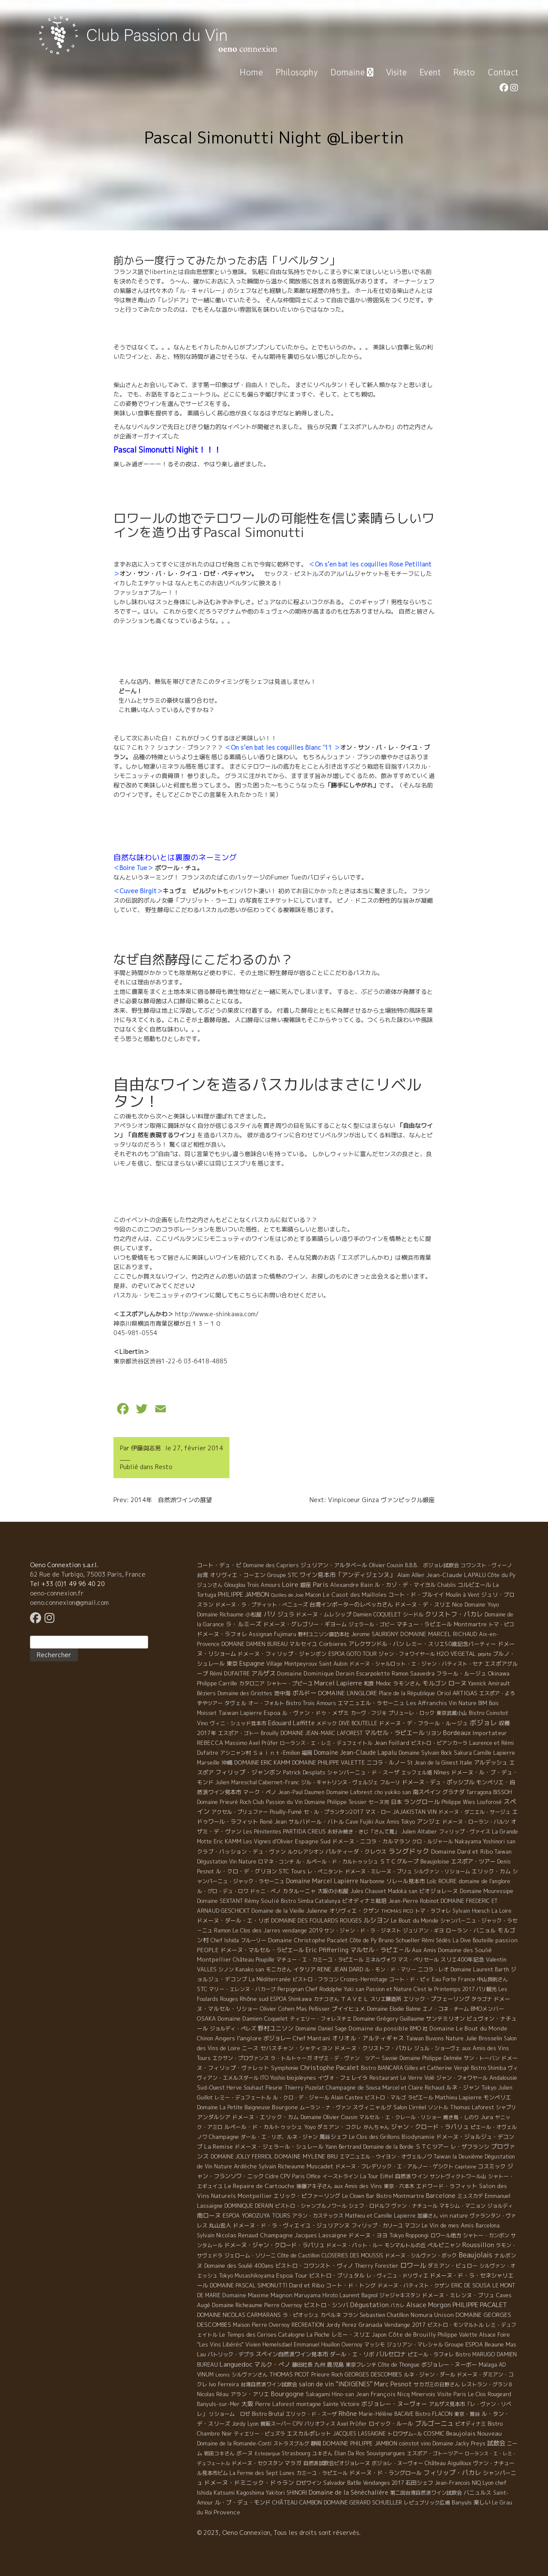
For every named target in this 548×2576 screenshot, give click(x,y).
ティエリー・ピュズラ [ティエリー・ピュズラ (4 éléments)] (259, 2433)
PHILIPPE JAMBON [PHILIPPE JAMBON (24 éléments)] (243, 1594)
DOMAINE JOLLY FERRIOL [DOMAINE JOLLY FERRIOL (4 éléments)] (242, 2156)
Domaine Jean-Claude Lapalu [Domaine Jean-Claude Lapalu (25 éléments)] (355, 1752)
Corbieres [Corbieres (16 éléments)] (333, 1644)
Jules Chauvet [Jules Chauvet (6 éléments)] (368, 1891)
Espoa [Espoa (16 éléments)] (272, 1713)
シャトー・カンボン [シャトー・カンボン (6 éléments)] (486, 2235)
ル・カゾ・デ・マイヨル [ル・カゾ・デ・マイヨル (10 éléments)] (405, 1585)
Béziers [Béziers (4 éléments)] (206, 1693)
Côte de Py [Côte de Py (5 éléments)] (363, 1940)
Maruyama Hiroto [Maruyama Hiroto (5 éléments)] (316, 2295)
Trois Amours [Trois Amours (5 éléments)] (263, 1585)
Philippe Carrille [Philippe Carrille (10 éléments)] (217, 1683)
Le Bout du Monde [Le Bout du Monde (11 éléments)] (414, 1920)
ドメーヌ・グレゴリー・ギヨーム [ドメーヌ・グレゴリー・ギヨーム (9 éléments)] (305, 1624)
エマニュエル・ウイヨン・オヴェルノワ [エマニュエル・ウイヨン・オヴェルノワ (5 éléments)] (386, 2156)
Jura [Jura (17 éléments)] (487, 2117)
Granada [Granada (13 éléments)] (370, 2325)
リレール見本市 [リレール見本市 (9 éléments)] (405, 1881)
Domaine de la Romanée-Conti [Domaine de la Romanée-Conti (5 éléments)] (234, 2443)
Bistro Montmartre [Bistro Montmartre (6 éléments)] (400, 2196)
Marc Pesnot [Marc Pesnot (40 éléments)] (393, 2383)
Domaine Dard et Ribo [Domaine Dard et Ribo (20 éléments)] (462, 1851)
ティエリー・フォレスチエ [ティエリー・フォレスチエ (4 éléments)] (320, 2018)
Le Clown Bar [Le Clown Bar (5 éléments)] (358, 2196)
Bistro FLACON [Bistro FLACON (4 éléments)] (434, 2414)
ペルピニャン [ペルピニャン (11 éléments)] (444, 2245)
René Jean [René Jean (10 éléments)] (273, 1821)
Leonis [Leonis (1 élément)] (222, 2374)
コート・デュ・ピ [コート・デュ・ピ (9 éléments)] (219, 1565)
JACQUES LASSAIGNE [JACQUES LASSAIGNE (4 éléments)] (359, 2433)
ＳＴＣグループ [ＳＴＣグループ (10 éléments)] (399, 1861)
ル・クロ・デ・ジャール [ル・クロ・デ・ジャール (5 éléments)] (301, 2097)
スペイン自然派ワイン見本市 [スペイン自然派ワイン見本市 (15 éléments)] (292, 2354)
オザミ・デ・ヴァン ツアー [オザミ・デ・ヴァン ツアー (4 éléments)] (346, 2058)
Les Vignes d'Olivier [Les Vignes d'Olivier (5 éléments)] (268, 1841)
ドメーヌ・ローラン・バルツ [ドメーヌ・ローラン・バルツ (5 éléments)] (475, 1821)
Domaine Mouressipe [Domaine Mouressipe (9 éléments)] (486, 1891)
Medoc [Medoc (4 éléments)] (383, 1683)
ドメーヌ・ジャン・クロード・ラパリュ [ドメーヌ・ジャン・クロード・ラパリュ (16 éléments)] (274, 2245)
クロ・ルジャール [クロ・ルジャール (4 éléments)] (432, 1841)
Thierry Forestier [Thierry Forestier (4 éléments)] (377, 2265)
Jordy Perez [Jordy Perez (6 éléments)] (341, 2325)
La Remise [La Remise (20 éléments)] (218, 2146)
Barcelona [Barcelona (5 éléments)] (488, 2225)
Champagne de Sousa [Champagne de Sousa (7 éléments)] (353, 2087)
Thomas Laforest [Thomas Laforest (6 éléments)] (472, 2107)
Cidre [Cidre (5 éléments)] (272, 2176)
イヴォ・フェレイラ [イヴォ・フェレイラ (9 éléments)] (343, 2077)
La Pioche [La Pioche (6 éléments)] (318, 2334)
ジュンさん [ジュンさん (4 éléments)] (210, 1585)
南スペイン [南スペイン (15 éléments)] (427, 1792)
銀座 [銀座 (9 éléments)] (305, 1585)
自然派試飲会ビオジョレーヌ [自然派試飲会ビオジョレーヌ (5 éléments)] (336, 2463)
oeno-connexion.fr (56, 1593)
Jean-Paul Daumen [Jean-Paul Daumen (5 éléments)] (301, 1792)
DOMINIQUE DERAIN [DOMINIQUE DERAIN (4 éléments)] (248, 2205)
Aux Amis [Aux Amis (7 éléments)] (424, 1950)
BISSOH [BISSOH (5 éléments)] (502, 1792)
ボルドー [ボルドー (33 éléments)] (304, 1693)
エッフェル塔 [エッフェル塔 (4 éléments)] (416, 1772)
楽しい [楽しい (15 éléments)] (482, 2502)
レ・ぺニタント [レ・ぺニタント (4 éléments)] (325, 1871)
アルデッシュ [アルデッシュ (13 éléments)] (490, 1762)
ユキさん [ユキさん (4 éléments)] (322, 2453)
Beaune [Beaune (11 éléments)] (494, 2344)
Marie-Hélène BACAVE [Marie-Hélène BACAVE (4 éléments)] (386, 2414)
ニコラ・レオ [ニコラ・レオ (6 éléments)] (433, 1969)
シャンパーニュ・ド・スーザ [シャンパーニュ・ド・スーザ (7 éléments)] (363, 1772)
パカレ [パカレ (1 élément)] (397, 2305)
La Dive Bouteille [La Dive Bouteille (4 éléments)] (473, 1940)
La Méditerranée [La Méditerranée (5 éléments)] (270, 1979)
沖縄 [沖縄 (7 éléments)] (226, 1762)
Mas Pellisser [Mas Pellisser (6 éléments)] (313, 2008)
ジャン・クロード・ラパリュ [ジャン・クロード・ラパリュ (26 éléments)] (430, 2127)
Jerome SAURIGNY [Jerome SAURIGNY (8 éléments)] (375, 1634)
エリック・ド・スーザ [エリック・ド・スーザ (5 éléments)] (311, 2414)
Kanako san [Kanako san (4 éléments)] (249, 1969)
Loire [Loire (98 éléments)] (290, 1584)
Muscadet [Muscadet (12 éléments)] (320, 2166)
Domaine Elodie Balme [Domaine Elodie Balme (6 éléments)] (394, 2008)
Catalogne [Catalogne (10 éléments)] (291, 2334)
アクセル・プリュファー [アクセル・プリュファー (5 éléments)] (239, 1812)
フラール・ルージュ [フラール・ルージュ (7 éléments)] (461, 1673)
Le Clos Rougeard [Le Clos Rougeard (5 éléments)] (489, 2394)
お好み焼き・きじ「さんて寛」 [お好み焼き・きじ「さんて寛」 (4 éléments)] (363, 1831)
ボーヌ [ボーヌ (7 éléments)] (244, 2453)
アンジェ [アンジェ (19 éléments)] (429, 1821)
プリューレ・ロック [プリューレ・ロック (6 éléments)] (411, 1713)
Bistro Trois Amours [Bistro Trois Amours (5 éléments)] (311, 1703)
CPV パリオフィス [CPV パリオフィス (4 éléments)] (314, 2423)
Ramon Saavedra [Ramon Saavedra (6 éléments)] (413, 1673)
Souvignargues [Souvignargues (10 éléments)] (385, 2453)
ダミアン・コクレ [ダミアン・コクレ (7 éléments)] (339, 2127)
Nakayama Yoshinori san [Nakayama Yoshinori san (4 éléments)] (485, 1841)
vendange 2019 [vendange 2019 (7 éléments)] (302, 1930)
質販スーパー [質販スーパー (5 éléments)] (275, 2423)
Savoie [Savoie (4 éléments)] (390, 2058)
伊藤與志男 (146, 1448)
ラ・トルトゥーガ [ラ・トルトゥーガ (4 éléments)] (291, 2058)
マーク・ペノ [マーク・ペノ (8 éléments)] (260, 1792)
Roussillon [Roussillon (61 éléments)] (478, 2244)
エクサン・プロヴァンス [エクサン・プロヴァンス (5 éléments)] (240, 2058)
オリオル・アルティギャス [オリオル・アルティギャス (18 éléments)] (368, 2038)
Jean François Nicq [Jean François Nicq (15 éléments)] (383, 2394)
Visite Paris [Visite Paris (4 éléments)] (451, 2394)
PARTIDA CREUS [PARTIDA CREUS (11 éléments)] (304, 1831)
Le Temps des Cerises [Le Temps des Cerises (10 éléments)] (248, 2334)
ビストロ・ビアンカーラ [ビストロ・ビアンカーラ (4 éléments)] (439, 1743)
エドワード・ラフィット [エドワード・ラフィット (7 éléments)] (446, 2186)
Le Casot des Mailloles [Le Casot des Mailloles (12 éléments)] (355, 1594)
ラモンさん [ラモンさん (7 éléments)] (407, 1683)
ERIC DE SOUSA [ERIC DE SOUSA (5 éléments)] (471, 2285)
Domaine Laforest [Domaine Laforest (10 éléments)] (349, 1792)
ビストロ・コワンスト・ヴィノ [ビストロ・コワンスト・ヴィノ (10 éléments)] (314, 2265)
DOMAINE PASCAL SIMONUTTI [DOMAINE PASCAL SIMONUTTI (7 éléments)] (248, 2285)
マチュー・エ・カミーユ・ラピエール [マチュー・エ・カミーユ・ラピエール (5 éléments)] (319, 1959)
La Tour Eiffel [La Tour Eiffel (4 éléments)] (376, 2176)
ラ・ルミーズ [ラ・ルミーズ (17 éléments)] (244, 1624)
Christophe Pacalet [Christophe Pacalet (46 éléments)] (329, 2067)
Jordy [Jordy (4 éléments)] (239, 2423)
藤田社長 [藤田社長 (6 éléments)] (302, 2364)
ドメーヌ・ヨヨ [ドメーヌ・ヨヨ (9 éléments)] (367, 2235)
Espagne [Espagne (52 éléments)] (252, 1663)
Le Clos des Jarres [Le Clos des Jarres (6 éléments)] (256, 1930)
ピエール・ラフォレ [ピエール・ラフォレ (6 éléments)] (431, 2354)
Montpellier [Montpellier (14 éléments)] (214, 1959)
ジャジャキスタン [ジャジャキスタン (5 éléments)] (399, 2295)
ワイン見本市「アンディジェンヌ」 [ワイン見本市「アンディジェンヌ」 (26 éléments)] (348, 1575)
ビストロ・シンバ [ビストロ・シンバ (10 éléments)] (326, 2305)
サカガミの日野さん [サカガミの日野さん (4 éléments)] (437, 2384)
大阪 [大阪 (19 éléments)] (247, 2404)
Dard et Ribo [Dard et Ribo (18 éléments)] (306, 2285)
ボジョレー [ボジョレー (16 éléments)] (277, 2038)
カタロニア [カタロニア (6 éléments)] (252, 1683)
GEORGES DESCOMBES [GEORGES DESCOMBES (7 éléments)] (373, 2374)
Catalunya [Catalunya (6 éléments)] (327, 1901)
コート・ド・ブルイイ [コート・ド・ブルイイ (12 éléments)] (416, 1594)
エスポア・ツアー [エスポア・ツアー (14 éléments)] (473, 1861)
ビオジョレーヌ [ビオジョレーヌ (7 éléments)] (438, 1891)
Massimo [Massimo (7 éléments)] (236, 1743)
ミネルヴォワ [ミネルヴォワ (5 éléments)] (380, 1959)
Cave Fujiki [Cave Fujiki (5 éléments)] (359, 1821)
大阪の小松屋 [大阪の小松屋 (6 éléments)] (333, 1891)
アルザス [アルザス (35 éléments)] (263, 1673)
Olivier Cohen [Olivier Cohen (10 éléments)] (277, 2008)
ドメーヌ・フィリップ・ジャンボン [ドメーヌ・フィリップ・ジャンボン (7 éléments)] (282, 1654)
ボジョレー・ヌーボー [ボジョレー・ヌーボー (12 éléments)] (449, 2364)
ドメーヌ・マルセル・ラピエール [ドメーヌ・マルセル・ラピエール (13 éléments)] (262, 1950)
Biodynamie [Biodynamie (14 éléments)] (418, 2137)
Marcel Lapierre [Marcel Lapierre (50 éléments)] (338, 1683)
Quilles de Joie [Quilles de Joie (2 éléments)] (287, 1595)
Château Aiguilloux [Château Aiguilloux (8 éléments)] (448, 2463)
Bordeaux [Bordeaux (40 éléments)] (457, 1732)
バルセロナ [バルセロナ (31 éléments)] (391, 2354)
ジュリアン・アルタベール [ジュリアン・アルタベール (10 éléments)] (334, 1565)
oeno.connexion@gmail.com (69, 1602)
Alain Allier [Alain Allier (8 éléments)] (411, 1575)
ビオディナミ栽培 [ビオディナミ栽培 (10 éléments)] (364, 1901)
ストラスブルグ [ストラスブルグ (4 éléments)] (291, 2443)
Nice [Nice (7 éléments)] (457, 1604)
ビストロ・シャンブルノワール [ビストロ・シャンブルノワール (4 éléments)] (311, 2205)
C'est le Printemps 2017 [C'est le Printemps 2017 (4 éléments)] (444, 1989)
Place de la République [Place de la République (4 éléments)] (407, 1693)
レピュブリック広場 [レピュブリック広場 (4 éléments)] (427, 2502)
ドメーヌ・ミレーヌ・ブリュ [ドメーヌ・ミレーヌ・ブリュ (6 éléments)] (378, 1871)
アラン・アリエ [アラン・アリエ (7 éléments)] (249, 2394)
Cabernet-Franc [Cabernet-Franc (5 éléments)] (279, 1782)
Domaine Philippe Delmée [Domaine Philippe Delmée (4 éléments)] (430, 2058)
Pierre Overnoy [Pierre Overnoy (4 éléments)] (283, 2305)
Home (251, 72)
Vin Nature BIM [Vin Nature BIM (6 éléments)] (468, 1703)
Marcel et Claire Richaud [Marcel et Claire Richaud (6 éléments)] (413, 2087)
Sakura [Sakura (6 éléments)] (463, 1752)
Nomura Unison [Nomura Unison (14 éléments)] (432, 2315)
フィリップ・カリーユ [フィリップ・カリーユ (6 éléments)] (377, 2225)
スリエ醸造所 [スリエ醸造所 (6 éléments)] (385, 1999)
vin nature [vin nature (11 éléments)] (454, 2215)
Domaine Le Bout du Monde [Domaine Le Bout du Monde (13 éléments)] (468, 2028)
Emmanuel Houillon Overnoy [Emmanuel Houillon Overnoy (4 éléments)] (328, 2344)
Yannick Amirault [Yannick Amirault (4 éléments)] (489, 1683)
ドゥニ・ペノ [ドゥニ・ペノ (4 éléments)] (265, 1891)
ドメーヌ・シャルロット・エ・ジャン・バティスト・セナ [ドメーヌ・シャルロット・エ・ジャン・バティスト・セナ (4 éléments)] (416, 1663)
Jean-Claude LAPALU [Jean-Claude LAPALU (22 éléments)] (456, 1575)
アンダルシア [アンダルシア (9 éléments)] (213, 2117)
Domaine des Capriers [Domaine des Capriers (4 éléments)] (271, 1565)
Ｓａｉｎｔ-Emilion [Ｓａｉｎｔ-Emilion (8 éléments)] (276, 1752)
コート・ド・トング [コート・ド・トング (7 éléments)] (351, 2285)
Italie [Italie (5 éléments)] (466, 1762)
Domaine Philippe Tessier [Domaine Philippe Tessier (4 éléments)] (335, 1802)
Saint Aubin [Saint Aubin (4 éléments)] (333, 1663)
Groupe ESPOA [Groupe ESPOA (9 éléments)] (464, 2344)
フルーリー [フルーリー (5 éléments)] (253, 1940)
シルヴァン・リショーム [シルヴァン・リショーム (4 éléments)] (442, 1871)
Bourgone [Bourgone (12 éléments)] (285, 2107)
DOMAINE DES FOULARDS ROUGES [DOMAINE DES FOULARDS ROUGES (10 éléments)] (316, 1920)
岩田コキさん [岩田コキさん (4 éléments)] (219, 2453)
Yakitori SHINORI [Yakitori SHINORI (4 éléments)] (286, 2492)
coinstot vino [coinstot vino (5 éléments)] (415, 2443)
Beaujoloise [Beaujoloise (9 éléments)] (434, 1861)
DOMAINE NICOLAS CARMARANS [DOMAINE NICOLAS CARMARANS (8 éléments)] (239, 2315)
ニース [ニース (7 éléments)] (250, 2048)
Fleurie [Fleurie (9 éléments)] (274, 2087)
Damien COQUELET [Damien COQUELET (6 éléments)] (377, 1614)
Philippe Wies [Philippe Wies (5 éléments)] (458, 1802)
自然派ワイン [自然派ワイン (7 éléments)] (411, 2176)
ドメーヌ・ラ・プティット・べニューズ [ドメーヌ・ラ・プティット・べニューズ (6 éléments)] (261, 1604)
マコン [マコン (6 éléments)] (412, 2225)
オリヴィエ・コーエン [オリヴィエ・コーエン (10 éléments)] (237, 1575)
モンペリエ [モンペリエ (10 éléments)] (497, 2097)
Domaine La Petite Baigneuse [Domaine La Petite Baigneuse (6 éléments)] (233, 2107)
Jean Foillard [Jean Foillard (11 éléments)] (391, 1743)
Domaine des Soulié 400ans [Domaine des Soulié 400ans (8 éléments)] (239, 2265)
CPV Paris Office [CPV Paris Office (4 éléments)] (300, 2176)
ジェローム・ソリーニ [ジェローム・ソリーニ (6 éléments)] (250, 2255)
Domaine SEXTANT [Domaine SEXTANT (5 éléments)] (220, 1901)
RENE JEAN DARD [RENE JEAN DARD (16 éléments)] (340, 1969)
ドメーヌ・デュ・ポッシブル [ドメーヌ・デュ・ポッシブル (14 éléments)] (438, 1782)
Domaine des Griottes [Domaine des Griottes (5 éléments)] (244, 1693)
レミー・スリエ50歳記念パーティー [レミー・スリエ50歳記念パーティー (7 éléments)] (451, 1644)
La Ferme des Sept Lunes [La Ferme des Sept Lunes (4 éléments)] (262, 2473)
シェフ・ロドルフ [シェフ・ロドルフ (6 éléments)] (369, 2205)
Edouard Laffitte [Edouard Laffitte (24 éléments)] (291, 1723)
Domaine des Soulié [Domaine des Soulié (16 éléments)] (465, 1950)
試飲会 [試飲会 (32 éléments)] (496, 2443)
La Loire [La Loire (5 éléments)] (501, 1910)
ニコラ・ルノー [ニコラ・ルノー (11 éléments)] (385, 1762)
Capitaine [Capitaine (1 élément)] (465, 2166)
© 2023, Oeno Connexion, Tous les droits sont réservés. (278, 2532)
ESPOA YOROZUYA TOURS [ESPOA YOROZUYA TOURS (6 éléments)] (256, 2215)
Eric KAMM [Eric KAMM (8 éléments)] (227, 1841)
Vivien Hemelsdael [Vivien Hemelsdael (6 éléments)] (268, 2344)
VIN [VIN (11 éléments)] (432, 1812)
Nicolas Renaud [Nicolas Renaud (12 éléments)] (237, 2235)
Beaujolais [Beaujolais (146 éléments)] (475, 2255)
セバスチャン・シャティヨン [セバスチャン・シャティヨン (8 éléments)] (296, 2048)
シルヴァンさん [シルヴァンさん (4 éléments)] (250, 2374)
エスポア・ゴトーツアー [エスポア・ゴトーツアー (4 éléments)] (435, 2453)
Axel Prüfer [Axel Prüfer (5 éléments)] (263, 1743)
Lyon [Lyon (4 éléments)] (253, 2423)
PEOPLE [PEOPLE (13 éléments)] (208, 1950)
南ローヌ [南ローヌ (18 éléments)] (209, 2215)
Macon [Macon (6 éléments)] (313, 1594)
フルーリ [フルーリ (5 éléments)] (390, 1782)
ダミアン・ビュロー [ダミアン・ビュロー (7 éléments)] (453, 2265)
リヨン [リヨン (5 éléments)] (433, 1733)
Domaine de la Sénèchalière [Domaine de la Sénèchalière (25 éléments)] (348, 2492)
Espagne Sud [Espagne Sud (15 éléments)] (313, 1841)
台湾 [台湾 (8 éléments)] (202, 1575)
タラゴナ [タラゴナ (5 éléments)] (481, 1999)
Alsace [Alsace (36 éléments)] (416, 2305)
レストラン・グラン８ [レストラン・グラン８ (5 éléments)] (487, 2384)
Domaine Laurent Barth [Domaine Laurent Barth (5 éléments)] (479, 1969)
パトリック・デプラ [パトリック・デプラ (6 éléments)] (231, 2354)
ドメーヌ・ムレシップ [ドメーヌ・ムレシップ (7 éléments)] (323, 1614)
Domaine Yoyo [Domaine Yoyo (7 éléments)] (482, 1604)
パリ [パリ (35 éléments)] (270, 1614)
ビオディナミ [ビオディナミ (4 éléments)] (470, 2423)
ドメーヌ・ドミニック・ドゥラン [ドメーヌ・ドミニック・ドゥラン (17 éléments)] (249, 2482)
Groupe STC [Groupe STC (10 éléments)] (282, 1575)
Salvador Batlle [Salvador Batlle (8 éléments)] (342, 2483)
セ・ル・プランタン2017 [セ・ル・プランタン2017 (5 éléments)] (333, 1812)
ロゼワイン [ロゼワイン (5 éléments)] (309, 2483)
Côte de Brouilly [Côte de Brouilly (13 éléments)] (412, 2334)
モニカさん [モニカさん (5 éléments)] (279, 1969)
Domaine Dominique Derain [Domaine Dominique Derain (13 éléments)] (315, 1673)
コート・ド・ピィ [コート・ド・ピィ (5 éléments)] (409, 1979)
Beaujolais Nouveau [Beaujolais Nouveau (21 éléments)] (474, 2433)
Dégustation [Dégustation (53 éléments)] (369, 2304)
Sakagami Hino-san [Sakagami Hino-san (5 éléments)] (330, 2394)
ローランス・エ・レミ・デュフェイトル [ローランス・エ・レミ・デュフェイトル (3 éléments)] (326, 1743)
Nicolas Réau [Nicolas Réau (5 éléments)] (213, 2394)
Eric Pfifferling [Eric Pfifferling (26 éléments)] (327, 1950)
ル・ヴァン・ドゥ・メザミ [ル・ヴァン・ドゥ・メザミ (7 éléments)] (315, 1713)
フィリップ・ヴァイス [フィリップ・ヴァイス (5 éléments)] (464, 1831)
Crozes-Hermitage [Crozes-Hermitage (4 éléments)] (363, 1979)
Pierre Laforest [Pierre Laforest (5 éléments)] (275, 2404)
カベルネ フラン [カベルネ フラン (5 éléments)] (339, 2315)
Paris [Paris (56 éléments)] (320, 1584)
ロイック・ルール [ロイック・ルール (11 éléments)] (391, 2423)
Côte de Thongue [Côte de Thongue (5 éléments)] (399, 2364)
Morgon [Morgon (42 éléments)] (439, 2304)
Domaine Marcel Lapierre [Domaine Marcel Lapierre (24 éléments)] (322, 1881)
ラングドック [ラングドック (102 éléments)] (408, 1851)
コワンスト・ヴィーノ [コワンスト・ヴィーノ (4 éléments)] (486, 1565)
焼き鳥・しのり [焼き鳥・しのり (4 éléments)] (461, 2117)
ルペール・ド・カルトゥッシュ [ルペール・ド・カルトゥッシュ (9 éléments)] (263, 2127)
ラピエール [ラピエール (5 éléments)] (420, 2097)
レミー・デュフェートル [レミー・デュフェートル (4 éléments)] (242, 2097)
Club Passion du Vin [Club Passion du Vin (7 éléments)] (278, 1802)
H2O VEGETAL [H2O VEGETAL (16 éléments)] (456, 1654)
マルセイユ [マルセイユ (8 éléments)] (303, 1644)
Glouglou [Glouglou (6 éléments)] (234, 1585)
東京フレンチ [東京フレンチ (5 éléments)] (360, 2364)
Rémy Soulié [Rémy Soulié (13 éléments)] (261, 1901)
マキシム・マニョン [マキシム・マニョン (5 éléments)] (462, 2205)
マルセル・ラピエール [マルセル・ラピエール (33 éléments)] (394, 1733)
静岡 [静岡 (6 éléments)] (316, 2443)
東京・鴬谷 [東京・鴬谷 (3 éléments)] (467, 2414)
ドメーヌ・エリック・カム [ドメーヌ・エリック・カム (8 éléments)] (265, 2117)
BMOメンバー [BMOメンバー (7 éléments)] (487, 2008)
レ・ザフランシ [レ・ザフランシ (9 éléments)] (469, 2146)
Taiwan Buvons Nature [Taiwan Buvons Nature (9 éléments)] (435, 2038)
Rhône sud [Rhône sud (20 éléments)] (254, 1999)
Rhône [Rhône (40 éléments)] (348, 2413)
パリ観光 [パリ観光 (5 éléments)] (486, 1989)
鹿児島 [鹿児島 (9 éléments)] (335, 2364)
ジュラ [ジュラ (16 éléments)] (285, 1614)
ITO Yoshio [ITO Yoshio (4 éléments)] (272, 2077)
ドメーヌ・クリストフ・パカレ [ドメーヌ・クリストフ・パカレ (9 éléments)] (373, 2048)
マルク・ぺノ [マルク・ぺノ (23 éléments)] (272, 2364)
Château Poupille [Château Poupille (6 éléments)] (253, 1959)
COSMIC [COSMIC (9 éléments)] (434, 2433)
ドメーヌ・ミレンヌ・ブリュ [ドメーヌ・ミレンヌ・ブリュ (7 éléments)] (458, 2295)
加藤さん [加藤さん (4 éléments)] (427, 2215)
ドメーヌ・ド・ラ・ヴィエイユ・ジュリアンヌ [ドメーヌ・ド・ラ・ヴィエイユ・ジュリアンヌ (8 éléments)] (291, 2225)
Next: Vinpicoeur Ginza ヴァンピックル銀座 (372, 1500)
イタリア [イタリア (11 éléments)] (304, 1969)
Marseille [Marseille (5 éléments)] (208, 1762)
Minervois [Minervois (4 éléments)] (423, 2394)
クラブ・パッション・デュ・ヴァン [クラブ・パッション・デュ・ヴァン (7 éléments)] (241, 1851)
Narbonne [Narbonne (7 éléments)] (372, 1881)
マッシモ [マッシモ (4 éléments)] (374, 2344)
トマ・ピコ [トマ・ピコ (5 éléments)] (501, 1624)
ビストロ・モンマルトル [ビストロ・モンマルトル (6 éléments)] (455, 2325)
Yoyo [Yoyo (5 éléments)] (310, 2127)
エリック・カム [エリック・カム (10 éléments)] (491, 1871)
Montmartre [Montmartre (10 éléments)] (470, 1624)
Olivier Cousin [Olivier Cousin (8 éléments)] (386, 1565)
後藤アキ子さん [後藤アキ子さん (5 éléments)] (314, 2186)
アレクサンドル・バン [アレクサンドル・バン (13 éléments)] (376, 1644)
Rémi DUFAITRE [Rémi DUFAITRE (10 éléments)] (230, 1673)
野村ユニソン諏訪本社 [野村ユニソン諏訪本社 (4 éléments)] (323, 1634)
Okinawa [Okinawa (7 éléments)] (498, 1673)
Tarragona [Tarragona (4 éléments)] (478, 1792)
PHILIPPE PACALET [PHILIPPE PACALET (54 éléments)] (480, 2304)
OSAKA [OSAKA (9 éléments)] (206, 2018)
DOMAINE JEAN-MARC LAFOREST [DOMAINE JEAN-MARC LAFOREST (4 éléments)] (321, 1733)
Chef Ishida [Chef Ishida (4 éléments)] (225, 1940)
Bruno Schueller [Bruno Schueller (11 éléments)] (399, 1940)
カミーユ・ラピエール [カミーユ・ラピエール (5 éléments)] (322, 2473)
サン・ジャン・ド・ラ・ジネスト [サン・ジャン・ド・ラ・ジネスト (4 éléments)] (362, 1930)
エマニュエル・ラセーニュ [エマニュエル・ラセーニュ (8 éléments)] (371, 1703)
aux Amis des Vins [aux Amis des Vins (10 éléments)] (358, 2186)
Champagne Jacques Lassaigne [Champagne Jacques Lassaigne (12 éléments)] (303, 2235)
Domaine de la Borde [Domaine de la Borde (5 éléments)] (388, 2146)
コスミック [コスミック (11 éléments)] (492, 2166)
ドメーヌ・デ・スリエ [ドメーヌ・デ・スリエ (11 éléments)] (422, 1604)
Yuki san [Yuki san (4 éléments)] (354, 1989)
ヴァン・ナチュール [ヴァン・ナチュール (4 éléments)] (414, 2205)
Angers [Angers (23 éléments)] (225, 2038)
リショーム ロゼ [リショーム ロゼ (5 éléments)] (229, 2414)
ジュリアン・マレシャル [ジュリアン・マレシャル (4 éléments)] (415, 2344)
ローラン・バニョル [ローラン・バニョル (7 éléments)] (471, 1930)
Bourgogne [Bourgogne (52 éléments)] (287, 2393)
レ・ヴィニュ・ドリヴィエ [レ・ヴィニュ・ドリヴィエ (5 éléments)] (397, 2275)
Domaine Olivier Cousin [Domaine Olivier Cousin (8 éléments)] (329, 2117)
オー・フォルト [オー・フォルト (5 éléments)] (266, 1703)
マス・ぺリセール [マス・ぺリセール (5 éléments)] (418, 1959)
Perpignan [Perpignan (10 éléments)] (290, 1989)
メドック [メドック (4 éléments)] (326, 1723)
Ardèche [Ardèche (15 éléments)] (245, 2166)
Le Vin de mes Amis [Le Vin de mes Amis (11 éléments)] (448, 2225)
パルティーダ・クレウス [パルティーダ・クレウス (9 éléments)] (356, 1851)
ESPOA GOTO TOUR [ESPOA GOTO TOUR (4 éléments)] (352, 1654)
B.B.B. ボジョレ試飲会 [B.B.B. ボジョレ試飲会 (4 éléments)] (432, 1565)
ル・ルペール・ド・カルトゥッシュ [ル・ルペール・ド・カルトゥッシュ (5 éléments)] (337, 1861)
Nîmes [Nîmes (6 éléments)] (442, 1772)
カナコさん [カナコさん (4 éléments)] (326, 1999)
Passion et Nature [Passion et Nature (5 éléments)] (389, 1989)
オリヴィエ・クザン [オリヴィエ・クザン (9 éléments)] (354, 1910)
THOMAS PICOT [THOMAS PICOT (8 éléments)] (289, 2374)
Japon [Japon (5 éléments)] (379, 2334)
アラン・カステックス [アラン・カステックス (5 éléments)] (317, 2215)
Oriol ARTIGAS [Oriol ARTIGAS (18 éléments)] (457, 1693)
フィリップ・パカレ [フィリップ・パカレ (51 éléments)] (452, 2472)
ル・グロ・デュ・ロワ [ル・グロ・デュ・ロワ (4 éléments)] (222, 1891)
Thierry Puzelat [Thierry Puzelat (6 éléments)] (304, 2087)
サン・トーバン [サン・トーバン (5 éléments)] (482, 2058)
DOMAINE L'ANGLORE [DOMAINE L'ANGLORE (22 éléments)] (347, 1693)
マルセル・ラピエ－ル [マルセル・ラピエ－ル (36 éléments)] (380, 1950)
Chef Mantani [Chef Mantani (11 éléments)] (312, 2038)
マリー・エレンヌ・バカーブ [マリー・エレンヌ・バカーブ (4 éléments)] (242, 1989)
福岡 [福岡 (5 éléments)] (307, 1752)
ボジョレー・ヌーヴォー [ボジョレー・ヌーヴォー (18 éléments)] (394, 2404)
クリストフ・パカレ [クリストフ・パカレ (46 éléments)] (454, 1614)
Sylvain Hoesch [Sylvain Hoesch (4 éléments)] (471, 1910)
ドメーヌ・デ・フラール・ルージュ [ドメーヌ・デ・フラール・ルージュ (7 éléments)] (423, 1723)
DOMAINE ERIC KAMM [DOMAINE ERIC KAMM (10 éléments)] (262, 1762)
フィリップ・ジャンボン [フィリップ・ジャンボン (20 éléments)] (248, 1772)
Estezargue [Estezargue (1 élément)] (267, 2453)
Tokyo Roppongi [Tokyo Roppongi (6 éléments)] (409, 2235)
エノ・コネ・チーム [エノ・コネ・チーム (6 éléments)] (446, 2008)
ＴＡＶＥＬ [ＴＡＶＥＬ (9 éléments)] (355, 1999)
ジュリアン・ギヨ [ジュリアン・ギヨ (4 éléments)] (423, 1930)
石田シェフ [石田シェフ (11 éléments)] (419, 2483)
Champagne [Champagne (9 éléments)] (224, 2137)
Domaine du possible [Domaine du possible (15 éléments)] (378, 2028)
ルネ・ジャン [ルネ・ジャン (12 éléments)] (463, 2087)
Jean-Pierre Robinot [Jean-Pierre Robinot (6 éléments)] (413, 1901)
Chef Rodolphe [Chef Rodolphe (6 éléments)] (324, 1989)
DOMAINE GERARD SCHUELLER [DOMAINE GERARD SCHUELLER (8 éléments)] (363, 2502)
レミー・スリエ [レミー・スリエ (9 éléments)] (350, 2334)
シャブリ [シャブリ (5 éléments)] (506, 2107)
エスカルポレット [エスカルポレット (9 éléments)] (309, 2433)
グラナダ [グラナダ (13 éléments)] (453, 1792)
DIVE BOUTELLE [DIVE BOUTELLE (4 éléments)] (358, 1723)
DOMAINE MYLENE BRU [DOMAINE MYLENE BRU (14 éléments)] (306, 2156)
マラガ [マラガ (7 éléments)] (293, 2463)
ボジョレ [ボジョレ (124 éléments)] (483, 1722)
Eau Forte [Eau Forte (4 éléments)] (444, 1979)
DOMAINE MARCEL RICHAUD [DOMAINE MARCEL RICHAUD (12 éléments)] (438, 1634)
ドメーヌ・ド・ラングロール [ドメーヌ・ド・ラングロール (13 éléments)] (385, 2473)
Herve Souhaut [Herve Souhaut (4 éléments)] (245, 2087)
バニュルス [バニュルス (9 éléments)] (477, 2492)
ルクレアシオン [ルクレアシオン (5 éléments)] (306, 1851)
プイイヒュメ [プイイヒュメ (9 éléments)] (348, 2008)
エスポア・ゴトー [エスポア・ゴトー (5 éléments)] (238, 1733)
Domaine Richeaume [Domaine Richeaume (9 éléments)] (237, 2305)
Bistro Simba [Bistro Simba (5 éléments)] (297, 1901)
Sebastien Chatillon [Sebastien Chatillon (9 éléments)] (384, 2315)
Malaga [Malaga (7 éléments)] (488, 2364)
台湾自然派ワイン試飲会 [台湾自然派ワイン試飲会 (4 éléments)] (269, 2384)
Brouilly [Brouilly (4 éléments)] (270, 1733)
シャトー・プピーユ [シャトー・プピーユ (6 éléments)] (289, 1683)
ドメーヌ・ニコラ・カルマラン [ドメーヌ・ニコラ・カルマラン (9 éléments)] (371, 1841)
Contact (503, 72)
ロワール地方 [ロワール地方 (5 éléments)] (445, 2235)
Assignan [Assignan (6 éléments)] (260, 1634)
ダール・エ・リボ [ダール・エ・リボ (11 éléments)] (352, 2354)
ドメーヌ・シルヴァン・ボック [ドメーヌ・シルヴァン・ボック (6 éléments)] (421, 2255)
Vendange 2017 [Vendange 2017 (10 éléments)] (405, 2325)
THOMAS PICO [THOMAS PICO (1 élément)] (397, 1911)
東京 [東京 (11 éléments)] (232, 1663)
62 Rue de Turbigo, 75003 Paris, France (88, 1574)
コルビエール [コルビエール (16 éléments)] (474, 1585)
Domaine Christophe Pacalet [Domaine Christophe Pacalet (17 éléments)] (308, 1940)
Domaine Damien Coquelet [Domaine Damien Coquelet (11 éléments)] (252, 2018)
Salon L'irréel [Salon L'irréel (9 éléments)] (409, 2107)
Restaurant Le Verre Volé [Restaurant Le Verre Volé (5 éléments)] (402, 2077)
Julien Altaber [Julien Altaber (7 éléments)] (419, 1831)
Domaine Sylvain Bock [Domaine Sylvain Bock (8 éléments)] (425, 1752)
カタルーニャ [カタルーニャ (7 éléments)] (299, 1891)
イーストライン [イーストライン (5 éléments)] (340, 2176)
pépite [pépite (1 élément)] (484, 1654)
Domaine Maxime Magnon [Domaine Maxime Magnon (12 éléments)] (257, 2295)
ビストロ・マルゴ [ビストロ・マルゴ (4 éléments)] (385, 2097)
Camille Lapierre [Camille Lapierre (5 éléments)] (494, 1752)
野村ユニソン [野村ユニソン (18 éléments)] (276, 2028)
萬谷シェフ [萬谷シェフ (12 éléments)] (333, 2137)
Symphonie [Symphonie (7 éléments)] (284, 2068)
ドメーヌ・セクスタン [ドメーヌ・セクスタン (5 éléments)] (257, 2463)
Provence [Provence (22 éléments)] (227, 2512)
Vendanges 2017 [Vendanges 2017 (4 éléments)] (383, 2483)
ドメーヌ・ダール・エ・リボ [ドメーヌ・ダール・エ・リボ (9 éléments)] (233, 1920)
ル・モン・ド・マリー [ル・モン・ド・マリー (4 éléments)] (390, 1969)
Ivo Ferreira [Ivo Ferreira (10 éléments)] (224, 2384)
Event (430, 72)
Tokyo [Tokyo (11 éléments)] (489, 2087)
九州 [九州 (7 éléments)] (319, 2364)
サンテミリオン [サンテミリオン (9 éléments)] (445, 2018)
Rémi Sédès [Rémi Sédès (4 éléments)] (436, 1940)
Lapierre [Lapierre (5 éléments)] (251, 1713)
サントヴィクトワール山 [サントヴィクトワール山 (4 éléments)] (458, 2176)
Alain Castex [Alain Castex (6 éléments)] (347, 2097)
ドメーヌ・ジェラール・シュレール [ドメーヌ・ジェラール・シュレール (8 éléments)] (279, 2146)
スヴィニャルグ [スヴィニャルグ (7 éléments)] (372, 2107)
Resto (464, 72)
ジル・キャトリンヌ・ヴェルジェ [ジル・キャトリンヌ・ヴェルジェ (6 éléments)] (339, 1782)
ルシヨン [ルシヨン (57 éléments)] (376, 1920)
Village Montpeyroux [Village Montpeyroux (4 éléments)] (291, 1663)
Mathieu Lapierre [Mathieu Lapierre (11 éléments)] (458, 2097)
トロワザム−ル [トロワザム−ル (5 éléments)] (404, 2433)
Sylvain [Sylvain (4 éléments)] (205, 2235)
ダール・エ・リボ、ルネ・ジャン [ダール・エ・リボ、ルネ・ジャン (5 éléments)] (279, 2137)
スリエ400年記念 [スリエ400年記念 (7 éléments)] (462, 1959)
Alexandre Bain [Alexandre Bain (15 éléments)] (351, 1585)
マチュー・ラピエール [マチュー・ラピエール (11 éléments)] (424, 1624)
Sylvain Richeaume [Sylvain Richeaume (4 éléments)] (282, 2166)
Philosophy (297, 72)
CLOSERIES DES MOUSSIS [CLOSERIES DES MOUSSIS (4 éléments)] (352, 2255)
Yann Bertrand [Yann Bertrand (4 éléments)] (343, 2146)
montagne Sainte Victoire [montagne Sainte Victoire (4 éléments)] (328, 2404)
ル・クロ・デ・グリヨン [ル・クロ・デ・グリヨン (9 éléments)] (246, 1871)
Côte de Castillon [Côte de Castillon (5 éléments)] (298, 2255)
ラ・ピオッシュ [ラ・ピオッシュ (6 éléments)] (301, 2315)
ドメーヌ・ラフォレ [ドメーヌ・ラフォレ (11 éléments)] (222, 1634)
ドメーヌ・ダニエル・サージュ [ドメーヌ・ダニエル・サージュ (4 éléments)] (474, 1812)
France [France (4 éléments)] (466, 1979)
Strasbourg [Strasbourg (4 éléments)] (296, 2453)
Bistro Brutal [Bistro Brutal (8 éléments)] (268, 2414)
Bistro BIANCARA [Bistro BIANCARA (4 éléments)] (382, 2068)
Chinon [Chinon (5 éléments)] (205, 2038)
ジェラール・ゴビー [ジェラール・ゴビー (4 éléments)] (371, 1624)
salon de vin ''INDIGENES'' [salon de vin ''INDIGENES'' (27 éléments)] (335, 2384)
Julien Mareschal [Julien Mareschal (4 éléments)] (236, 1782)
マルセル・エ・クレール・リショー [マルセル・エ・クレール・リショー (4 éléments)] (400, 2117)
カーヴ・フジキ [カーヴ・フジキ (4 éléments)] (369, 1713)
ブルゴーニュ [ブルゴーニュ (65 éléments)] (434, 2423)
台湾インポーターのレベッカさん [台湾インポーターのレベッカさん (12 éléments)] (351, 1604)
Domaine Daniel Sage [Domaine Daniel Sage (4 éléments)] (321, 2028)
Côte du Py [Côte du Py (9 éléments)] (501, 1575)
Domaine (352, 72)
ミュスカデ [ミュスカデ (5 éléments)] (470, 2196)
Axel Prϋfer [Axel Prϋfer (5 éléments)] (352, 2423)
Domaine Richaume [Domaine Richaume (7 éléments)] (220, 1614)
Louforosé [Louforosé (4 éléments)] (489, 1802)
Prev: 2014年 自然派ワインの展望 (162, 1500)
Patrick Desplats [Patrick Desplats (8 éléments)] (304, 1772)
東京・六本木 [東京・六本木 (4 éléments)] (399, 2186)
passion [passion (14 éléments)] (506, 1940)
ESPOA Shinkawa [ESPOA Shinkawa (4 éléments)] (291, 1999)
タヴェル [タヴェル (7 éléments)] (235, 1703)
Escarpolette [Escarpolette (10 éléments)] (373, 1673)
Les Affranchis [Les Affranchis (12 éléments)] (426, 1703)
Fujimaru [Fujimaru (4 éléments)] (285, 1634)
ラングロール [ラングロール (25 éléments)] (422, 1802)
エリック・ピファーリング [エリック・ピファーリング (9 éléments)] (307, 2196)
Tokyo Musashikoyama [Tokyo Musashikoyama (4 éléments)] (246, 2275)
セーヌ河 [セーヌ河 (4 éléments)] (379, 1802)
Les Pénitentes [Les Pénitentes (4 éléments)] (262, 1831)
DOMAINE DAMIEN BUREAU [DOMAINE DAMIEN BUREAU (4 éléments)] (254, 1644)
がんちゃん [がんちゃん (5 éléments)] (376, 2127)
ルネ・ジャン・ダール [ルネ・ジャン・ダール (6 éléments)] (429, 2374)
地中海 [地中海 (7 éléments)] (282, 1693)
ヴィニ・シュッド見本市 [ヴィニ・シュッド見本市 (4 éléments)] (238, 1723)
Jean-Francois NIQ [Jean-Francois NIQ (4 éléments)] (458, 2483)
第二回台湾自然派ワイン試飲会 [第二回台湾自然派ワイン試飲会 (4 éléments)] (426, 2492)
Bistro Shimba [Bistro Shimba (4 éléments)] (488, 2068)
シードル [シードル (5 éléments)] (413, 1614)
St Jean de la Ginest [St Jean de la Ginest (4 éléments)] (432, 1762)
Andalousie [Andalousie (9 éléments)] (503, 2077)
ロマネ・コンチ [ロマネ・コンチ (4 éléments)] (276, 1861)
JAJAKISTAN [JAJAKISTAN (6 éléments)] (409, 1812)
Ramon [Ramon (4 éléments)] (222, 1930)
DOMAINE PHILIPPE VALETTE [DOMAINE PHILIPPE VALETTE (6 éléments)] (328, 1762)
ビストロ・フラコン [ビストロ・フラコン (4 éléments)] (315, 1979)
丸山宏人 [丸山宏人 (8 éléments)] (220, 2225)
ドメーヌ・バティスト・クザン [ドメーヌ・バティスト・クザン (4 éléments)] (414, 2285)
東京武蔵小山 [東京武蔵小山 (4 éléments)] (451, 1713)
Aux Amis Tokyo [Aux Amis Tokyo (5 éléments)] (395, 1821)
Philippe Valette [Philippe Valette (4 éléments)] (457, 2334)
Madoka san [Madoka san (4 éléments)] (402, 1891)
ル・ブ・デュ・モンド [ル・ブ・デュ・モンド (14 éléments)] (243, 2502)
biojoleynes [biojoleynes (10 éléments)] (301, 2077)
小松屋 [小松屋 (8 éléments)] (253, 1614)
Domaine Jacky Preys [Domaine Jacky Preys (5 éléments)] (458, 2443)
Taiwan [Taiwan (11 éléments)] (228, 1713)
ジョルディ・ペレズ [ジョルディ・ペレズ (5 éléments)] (233, 2028)
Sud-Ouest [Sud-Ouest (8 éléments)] (211, 2087)
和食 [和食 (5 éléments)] (369, 1683)
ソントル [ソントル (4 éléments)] (438, 2107)
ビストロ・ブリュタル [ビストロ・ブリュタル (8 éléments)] (337, 2275)
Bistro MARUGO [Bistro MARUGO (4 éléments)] (475, 2354)
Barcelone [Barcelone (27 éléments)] (441, 2195)
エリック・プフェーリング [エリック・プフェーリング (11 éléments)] (436, 1999)
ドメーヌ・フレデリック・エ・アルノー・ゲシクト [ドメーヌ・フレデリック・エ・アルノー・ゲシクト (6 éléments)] (394, 2166)
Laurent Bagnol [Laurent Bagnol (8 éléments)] (359, 2295)
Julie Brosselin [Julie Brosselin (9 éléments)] (483, 2038)
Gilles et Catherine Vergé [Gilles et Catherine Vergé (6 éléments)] (437, 2068)
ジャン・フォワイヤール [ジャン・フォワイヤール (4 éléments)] (406, 1654)
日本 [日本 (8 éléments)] (396, 1802)
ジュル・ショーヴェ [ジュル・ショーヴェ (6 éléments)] (437, 2048)
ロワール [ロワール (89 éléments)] (413, 2265)
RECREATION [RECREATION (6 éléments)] (308, 2325)
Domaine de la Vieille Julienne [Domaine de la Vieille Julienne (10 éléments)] (289, 1910)
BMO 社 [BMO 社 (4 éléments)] (419, 2028)
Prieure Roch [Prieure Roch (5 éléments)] (327, 2374)
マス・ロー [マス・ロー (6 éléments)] (378, 1812)
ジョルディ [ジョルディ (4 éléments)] (500, 2205)
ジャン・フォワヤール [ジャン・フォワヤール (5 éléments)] (462, 2077)
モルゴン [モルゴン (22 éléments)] (435, 1683)
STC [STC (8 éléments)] (202, 1989)
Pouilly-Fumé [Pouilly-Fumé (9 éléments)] (286, 1812)
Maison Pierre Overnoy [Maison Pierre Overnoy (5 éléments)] (261, 2325)
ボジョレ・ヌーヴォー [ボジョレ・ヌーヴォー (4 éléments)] (397, 2463)
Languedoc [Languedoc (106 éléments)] (236, 2364)
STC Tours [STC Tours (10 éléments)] (292, 1871)
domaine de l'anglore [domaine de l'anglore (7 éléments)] (484, 1881)
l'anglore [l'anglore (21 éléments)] (249, 2038)
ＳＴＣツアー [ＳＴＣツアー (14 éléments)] (432, 2146)
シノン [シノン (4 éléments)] (226, 1969)
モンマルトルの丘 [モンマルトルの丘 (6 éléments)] (405, 2245)
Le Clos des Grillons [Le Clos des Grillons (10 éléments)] (374, 2137)
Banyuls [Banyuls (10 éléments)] (462, 2502)
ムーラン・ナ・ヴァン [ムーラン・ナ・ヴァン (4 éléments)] (325, 2107)
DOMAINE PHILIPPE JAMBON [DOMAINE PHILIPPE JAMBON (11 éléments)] (360, 2443)
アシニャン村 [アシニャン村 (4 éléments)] (235, 1752)
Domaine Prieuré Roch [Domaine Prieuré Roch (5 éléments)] (224, 1802)
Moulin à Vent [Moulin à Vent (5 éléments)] (463, 1594)
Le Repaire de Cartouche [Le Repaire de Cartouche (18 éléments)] (259, 2186)
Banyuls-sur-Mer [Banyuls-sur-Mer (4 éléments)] (218, 2404)
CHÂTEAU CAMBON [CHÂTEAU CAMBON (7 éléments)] (297, 2502)
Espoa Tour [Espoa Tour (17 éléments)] (291, 2275)
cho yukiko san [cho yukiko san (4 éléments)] (393, 1792)
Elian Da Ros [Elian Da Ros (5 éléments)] (349, 2453)
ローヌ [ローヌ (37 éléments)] (457, 1683)
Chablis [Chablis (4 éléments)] (447, 1585)
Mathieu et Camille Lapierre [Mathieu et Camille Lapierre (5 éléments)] (380, 2215)
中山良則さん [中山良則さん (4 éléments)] (492, 1979)
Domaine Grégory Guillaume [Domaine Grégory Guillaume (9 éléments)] (388, 2018)
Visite (396, 72)
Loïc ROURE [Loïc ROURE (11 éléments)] (442, 1881)
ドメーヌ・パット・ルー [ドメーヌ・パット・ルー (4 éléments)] (354, 2245)
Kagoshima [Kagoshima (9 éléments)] (250, 2492)
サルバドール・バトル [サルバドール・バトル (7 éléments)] (316, 1821)
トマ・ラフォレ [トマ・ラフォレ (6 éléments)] (433, 1910)
